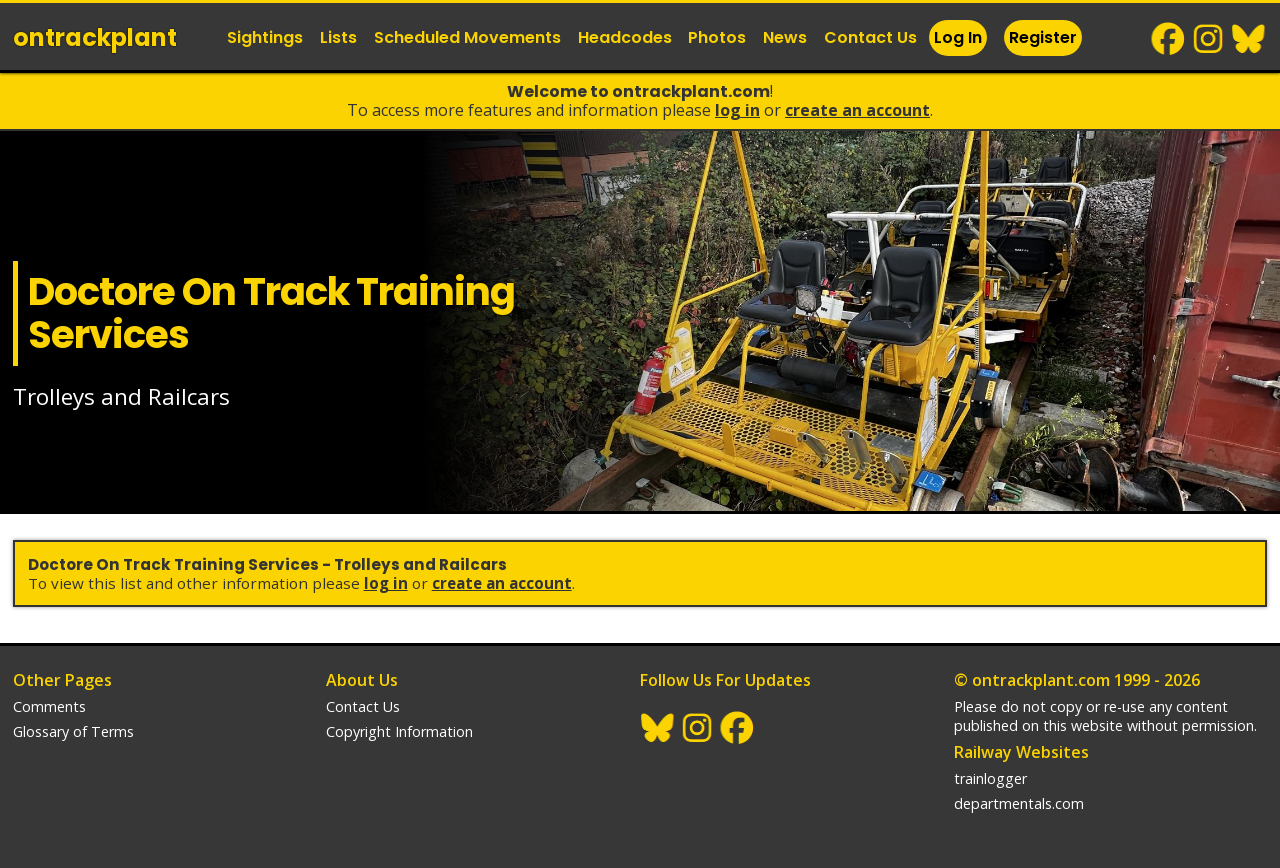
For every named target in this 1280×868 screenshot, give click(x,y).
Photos (717, 37)
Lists (338, 37)
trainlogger (990, 778)
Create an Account (857, 110)
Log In (958, 37)
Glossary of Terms (73, 731)
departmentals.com (1019, 803)
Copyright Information (399, 731)
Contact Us (870, 37)
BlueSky (1249, 39)
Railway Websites (1021, 752)
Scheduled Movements (467, 37)
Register (1043, 37)
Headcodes (625, 37)
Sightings (265, 37)
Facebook (1169, 39)
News (785, 37)
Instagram (1209, 39)
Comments (49, 706)
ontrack (95, 37)
